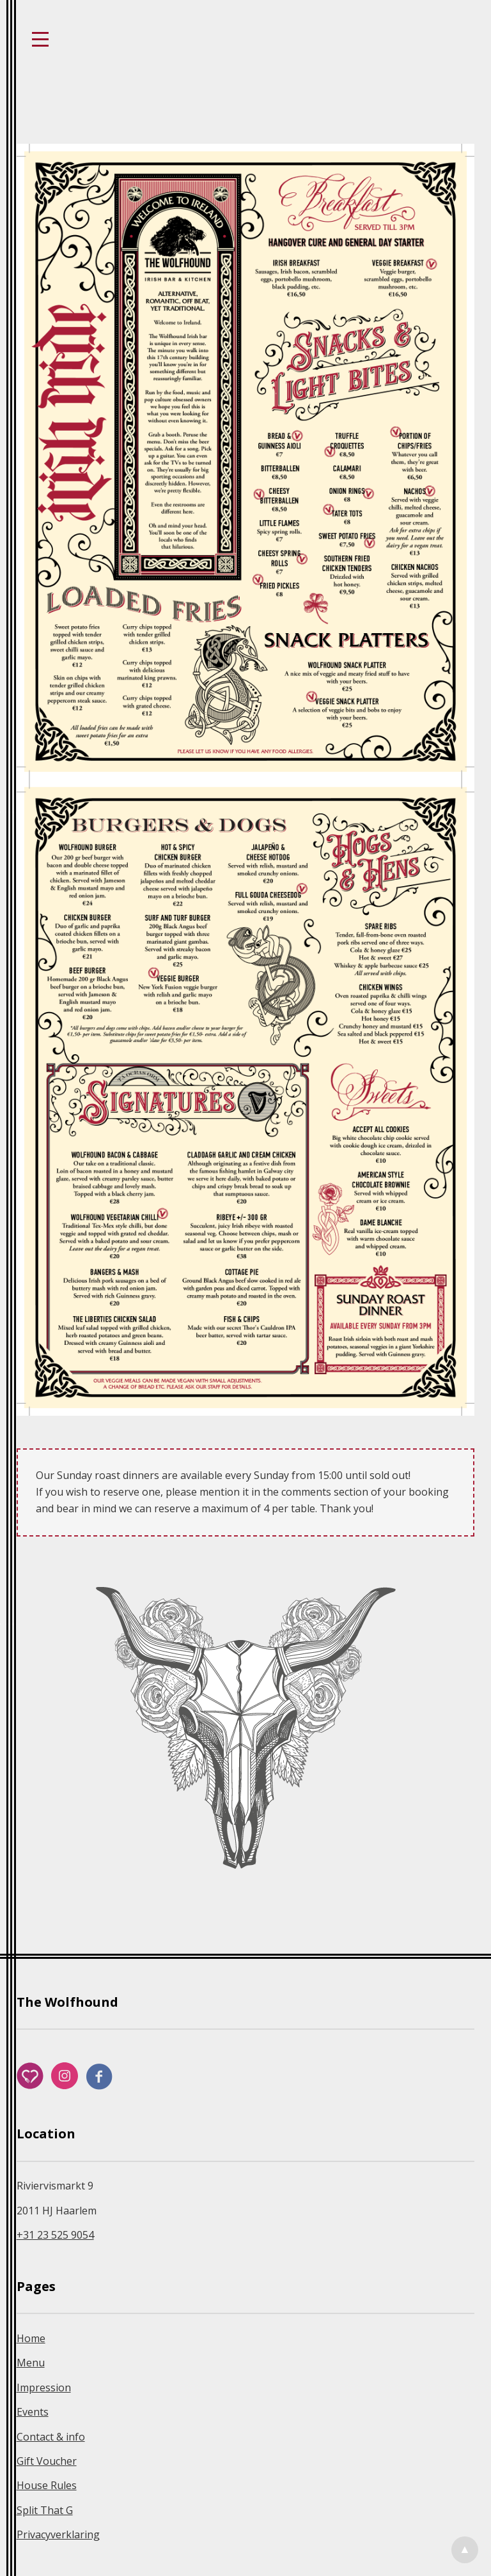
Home (31, 2338)
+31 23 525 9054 (55, 2235)
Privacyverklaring (58, 2534)
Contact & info (51, 2437)
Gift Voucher (47, 2461)
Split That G (45, 2510)
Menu (31, 2363)
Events (33, 2412)
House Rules (47, 2485)
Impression (44, 2387)
